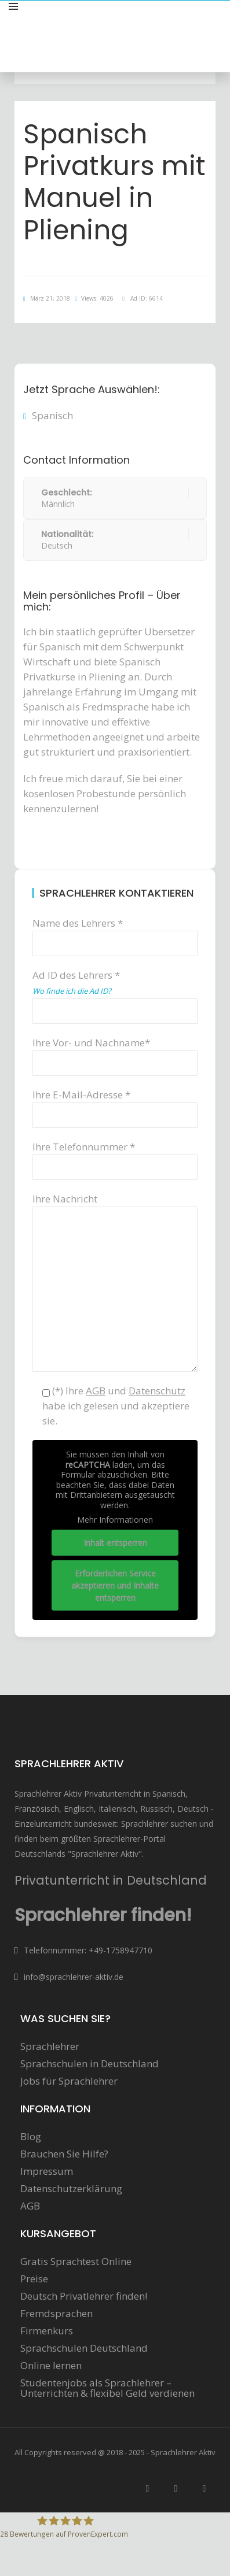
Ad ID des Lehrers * (115, 991)
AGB (30, 2206)
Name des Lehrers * (115, 932)
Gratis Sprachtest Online (76, 2261)
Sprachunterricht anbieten (161, 19)
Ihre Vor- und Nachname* (115, 1052)
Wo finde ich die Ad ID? (71, 991)
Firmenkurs (46, 2331)
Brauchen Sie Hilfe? (64, 2154)
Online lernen (51, 2365)
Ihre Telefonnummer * (115, 1156)
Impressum (46, 2171)
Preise (34, 2279)
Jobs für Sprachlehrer (69, 2081)
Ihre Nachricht (115, 1206)
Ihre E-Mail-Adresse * (115, 1104)
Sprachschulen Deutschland (84, 2348)
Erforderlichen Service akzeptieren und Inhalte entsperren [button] (115, 1584)
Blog (30, 2136)
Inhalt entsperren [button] (115, 1542)
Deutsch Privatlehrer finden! (83, 2296)
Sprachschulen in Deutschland (89, 2064)
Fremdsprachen (56, 2313)
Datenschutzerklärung (71, 2188)
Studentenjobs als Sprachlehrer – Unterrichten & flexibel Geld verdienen (107, 2388)
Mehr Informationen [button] (115, 1520)
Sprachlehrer (49, 2046)
